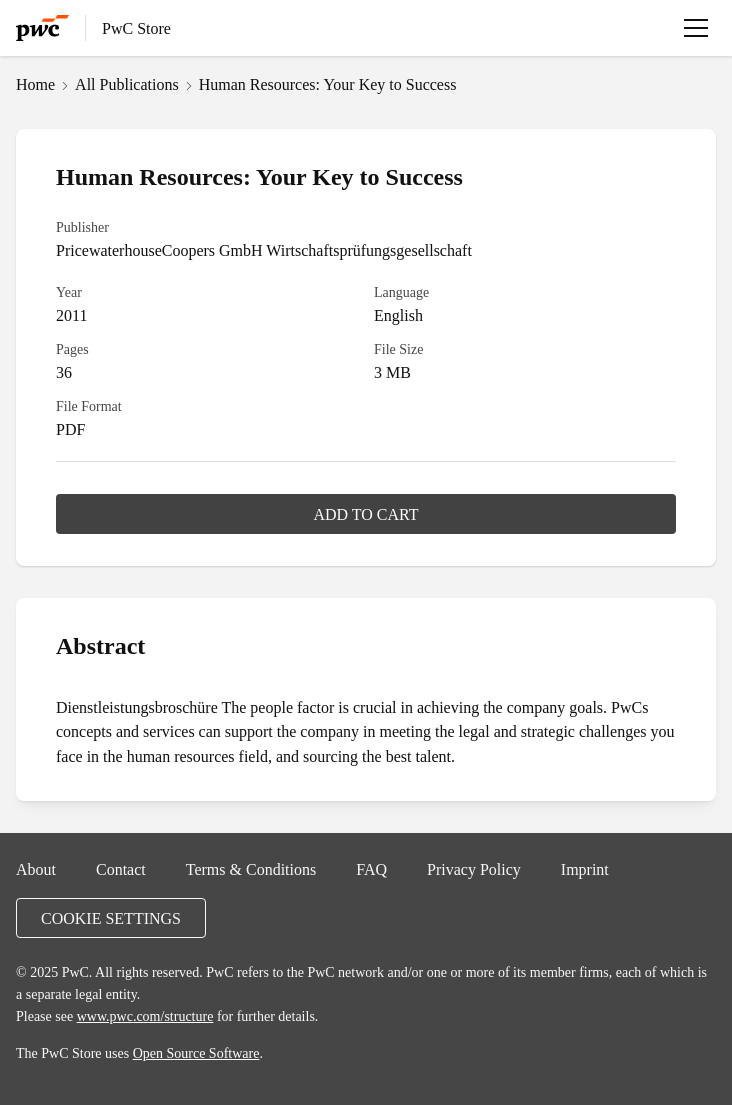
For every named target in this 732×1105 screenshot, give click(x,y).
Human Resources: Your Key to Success (328, 84)
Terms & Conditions (251, 869)
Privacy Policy (474, 869)
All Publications (127, 84)
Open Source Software (196, 1053)
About (36, 869)
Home (35, 84)
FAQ (371, 869)
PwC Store (136, 28)
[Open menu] (696, 28)
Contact (121, 869)
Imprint (585, 869)
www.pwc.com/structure (145, 1016)
